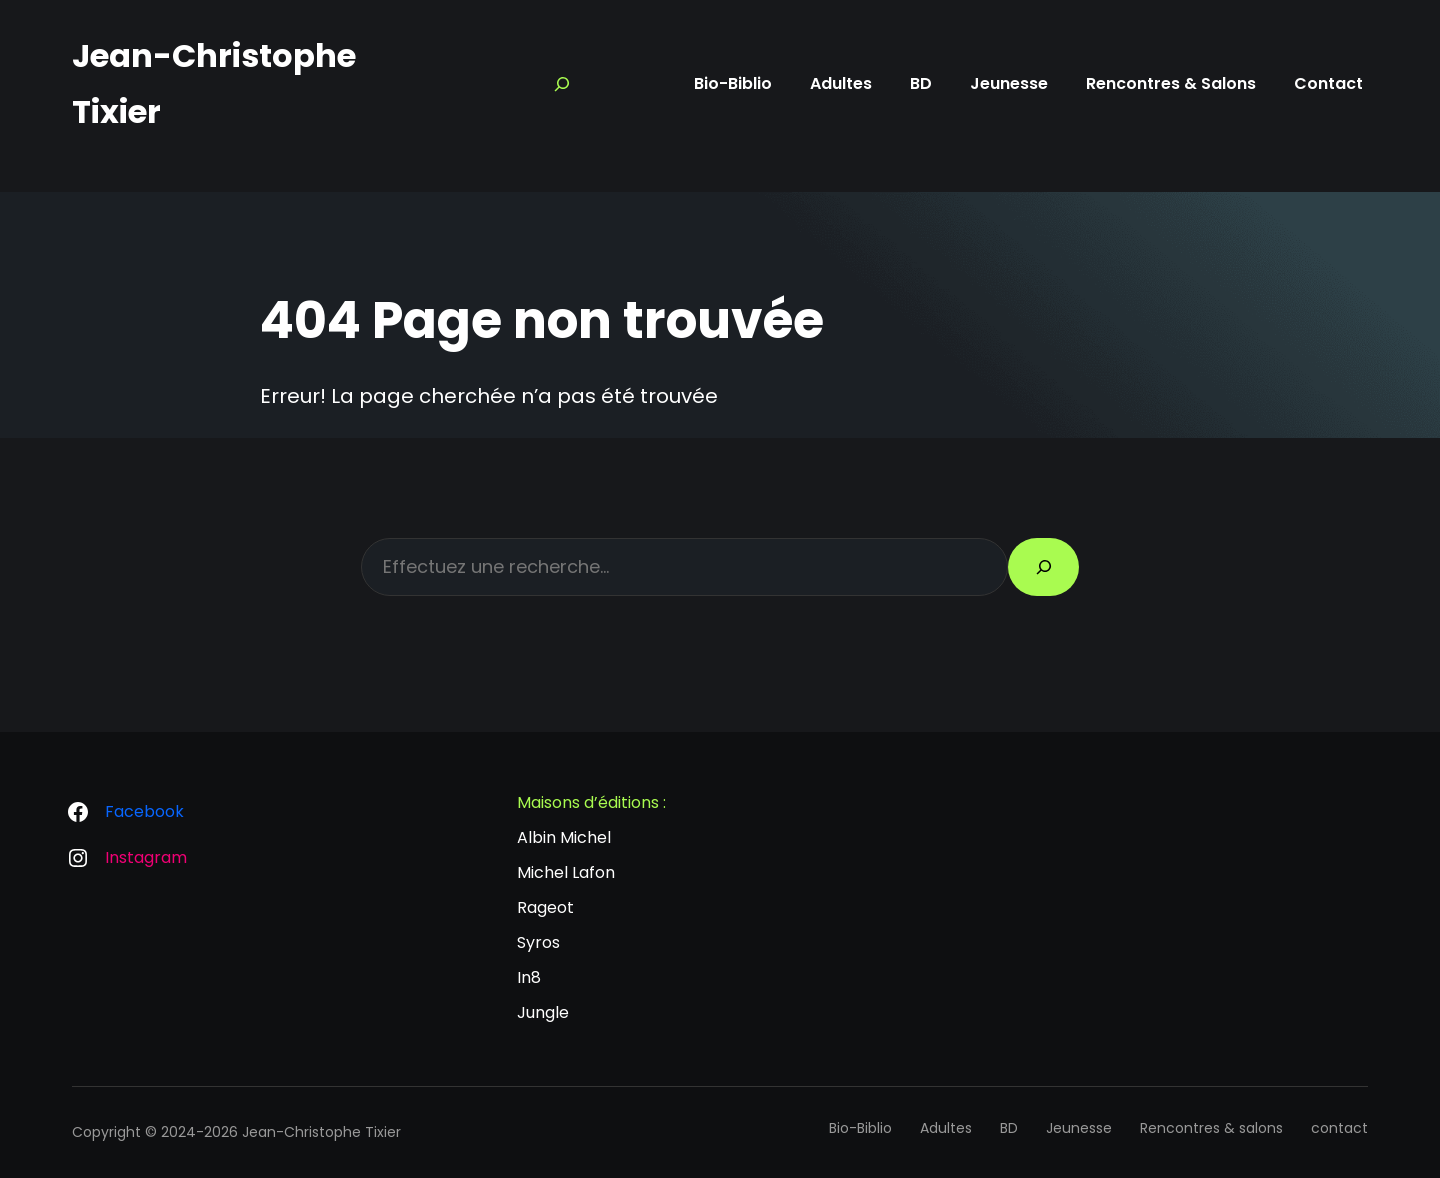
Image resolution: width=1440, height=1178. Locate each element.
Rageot (545, 907)
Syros (538, 942)
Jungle (543, 1012)
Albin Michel (564, 837)
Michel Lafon (566, 872)
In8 (529, 977)
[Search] (562, 84)
